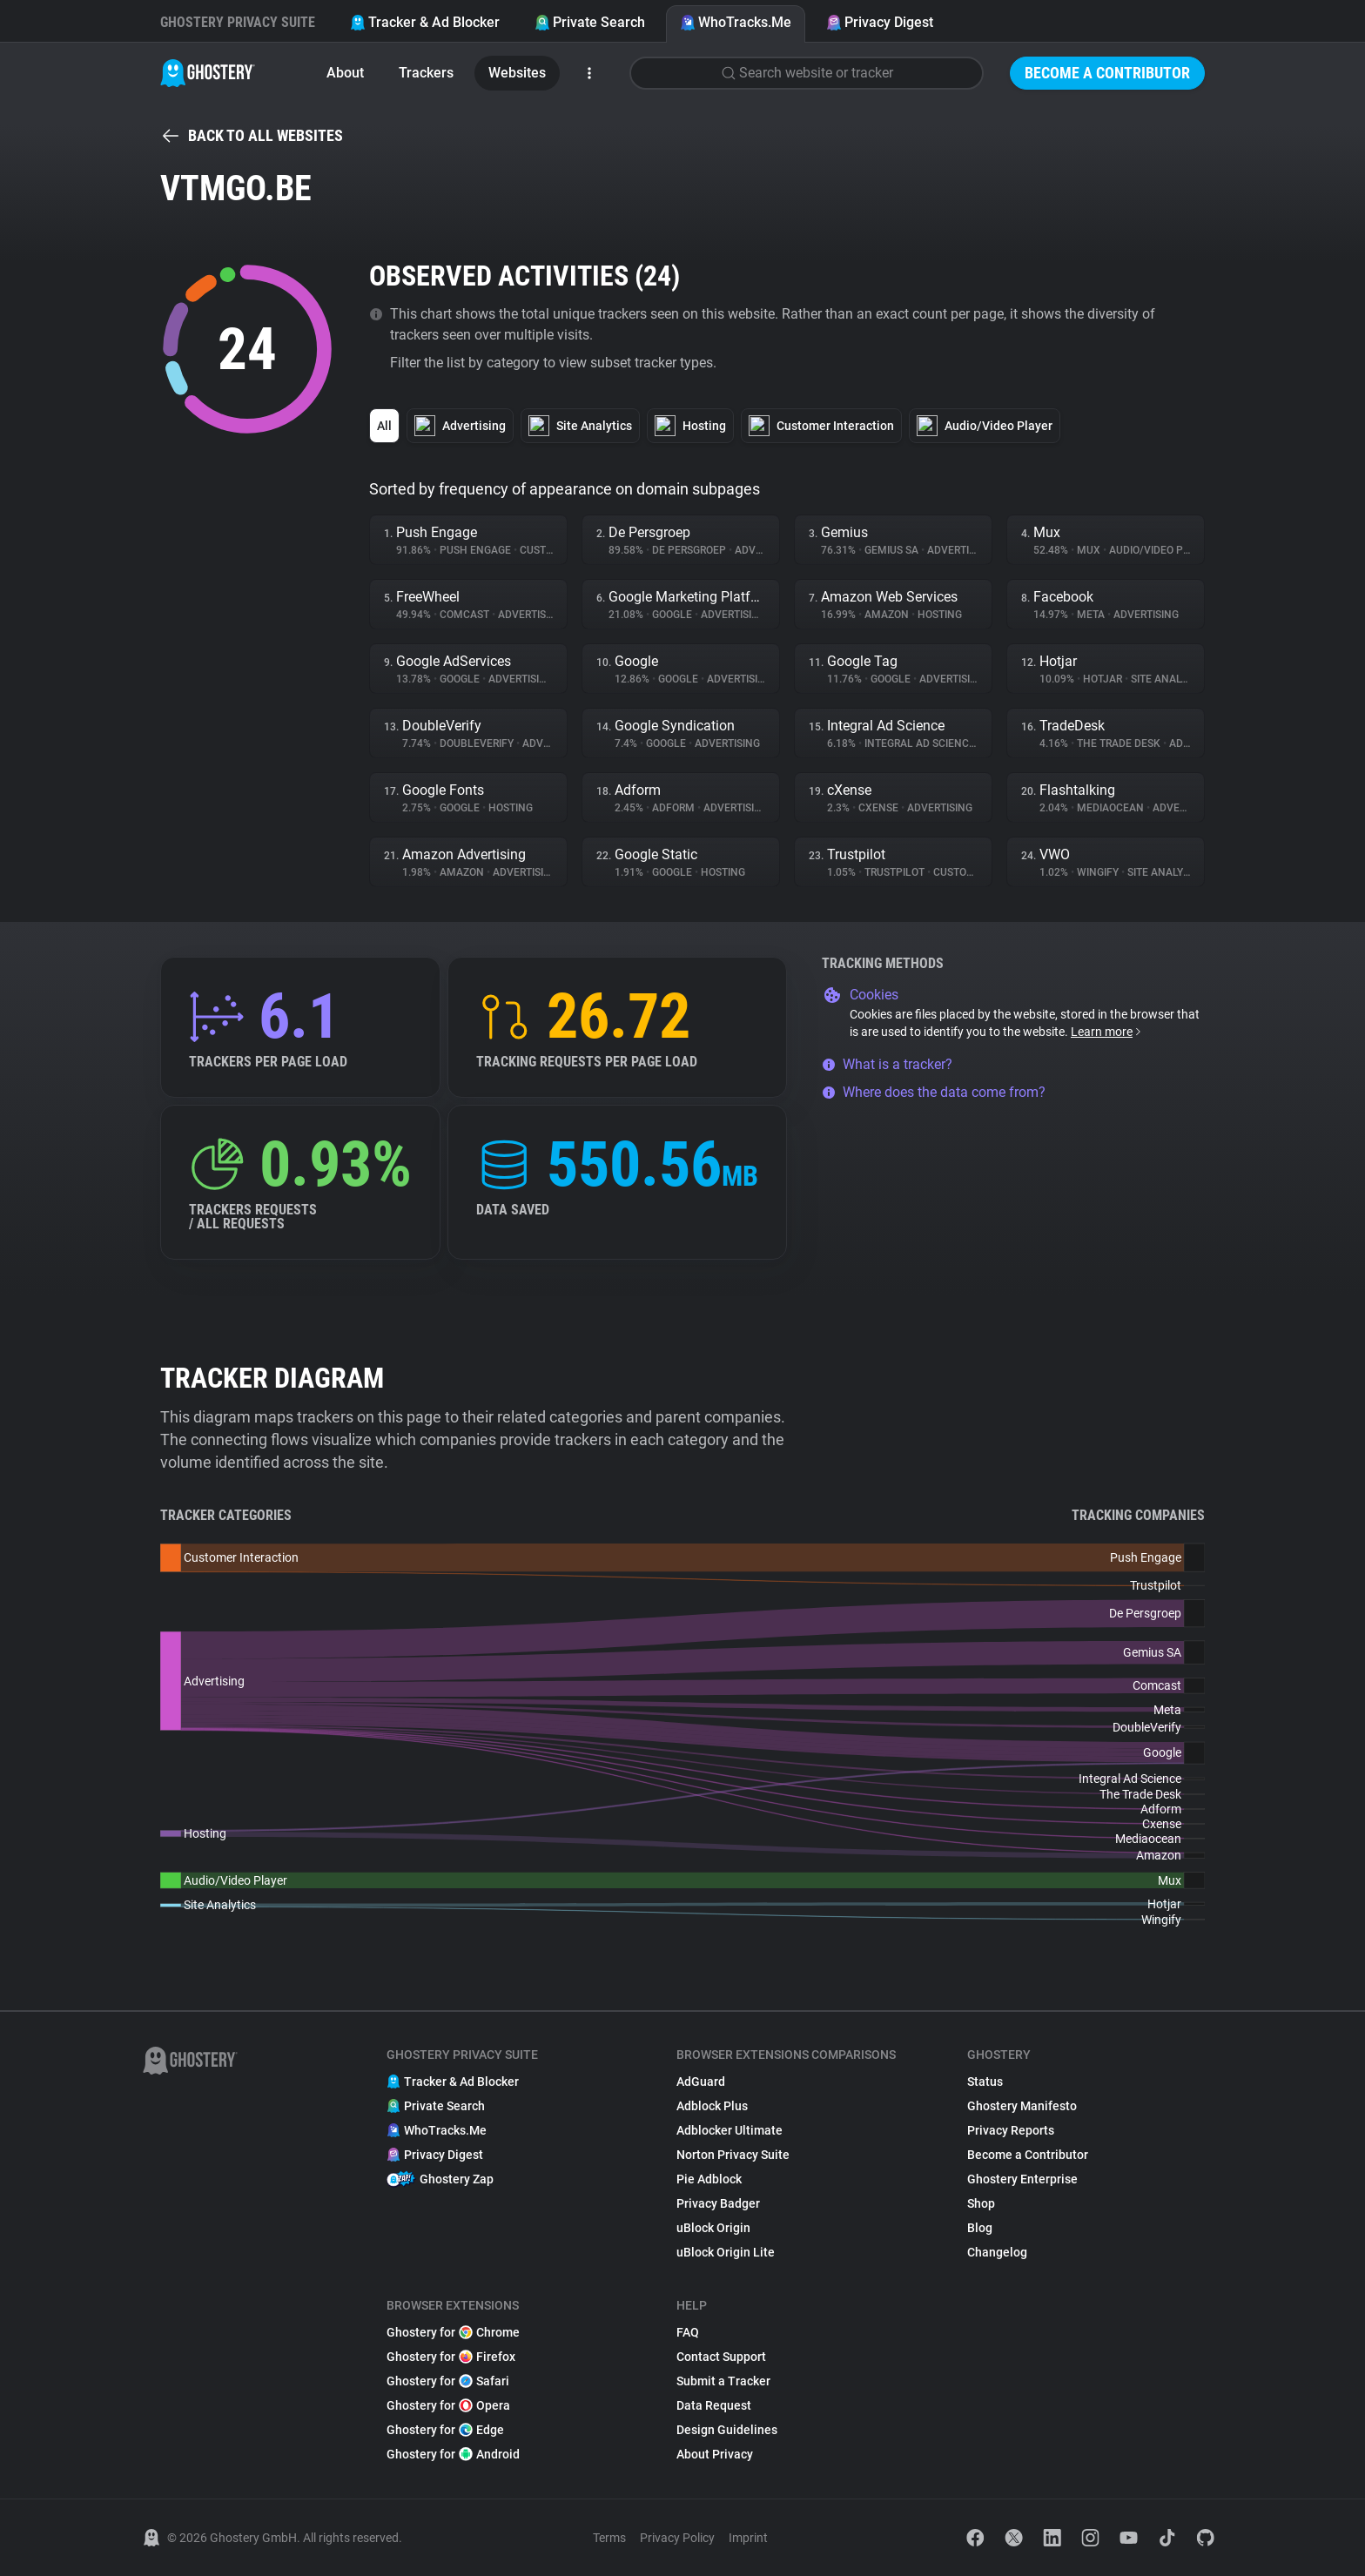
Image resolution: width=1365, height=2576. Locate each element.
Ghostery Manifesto (1022, 2106)
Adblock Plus (712, 2106)
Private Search (590, 22)
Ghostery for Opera (448, 2405)
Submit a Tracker (723, 2381)
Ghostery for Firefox (451, 2357)
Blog (979, 2228)
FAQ (687, 2332)
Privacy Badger (718, 2203)
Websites (517, 72)
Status (985, 2081)
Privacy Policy (677, 2538)
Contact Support (721, 2357)
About (345, 72)
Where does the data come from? (934, 1092)
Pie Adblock (709, 2179)
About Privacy (714, 2454)
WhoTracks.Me (735, 22)
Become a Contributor (1107, 73)
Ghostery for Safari (448, 2381)
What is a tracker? (887, 1064)
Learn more (1107, 1032)
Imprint (748, 2538)
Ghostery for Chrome (453, 2332)
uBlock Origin (713, 2228)
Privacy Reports (1010, 2130)
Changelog (997, 2252)
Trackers (426, 72)
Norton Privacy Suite (733, 2155)
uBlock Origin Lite (725, 2252)
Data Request (713, 2405)
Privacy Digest (879, 22)
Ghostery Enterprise (1022, 2179)
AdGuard (700, 2081)
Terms (609, 2538)
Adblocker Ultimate (729, 2130)
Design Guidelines (726, 2430)
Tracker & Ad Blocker (425, 22)
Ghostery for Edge (445, 2430)
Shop (981, 2203)
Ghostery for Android (453, 2454)
